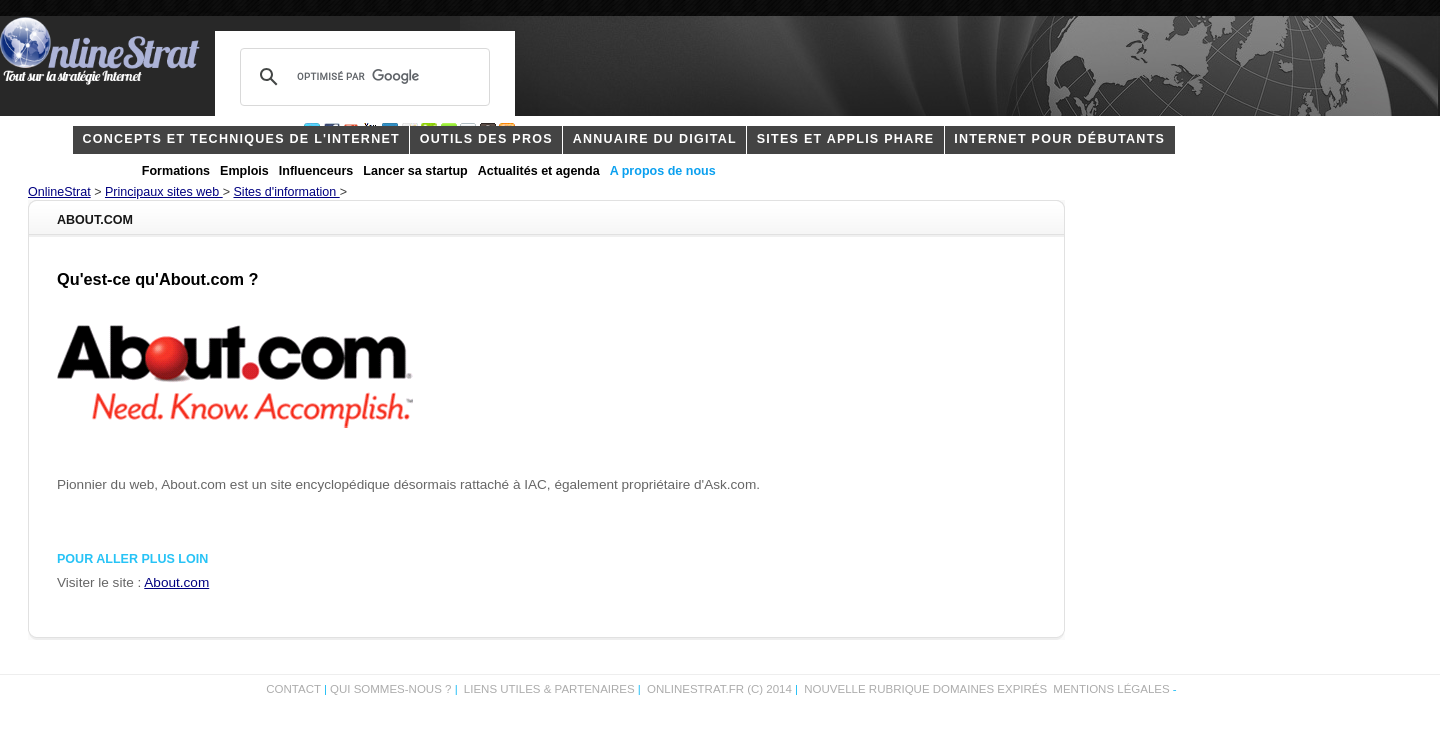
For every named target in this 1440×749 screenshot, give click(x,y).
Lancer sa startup (415, 171)
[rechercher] (362, 77)
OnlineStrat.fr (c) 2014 (719, 689)
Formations (176, 171)
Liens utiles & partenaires (549, 689)
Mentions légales (1111, 689)
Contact (293, 689)
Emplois (244, 171)
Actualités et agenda (539, 171)
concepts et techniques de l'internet (241, 139)
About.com (176, 582)
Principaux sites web (164, 192)
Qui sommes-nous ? (392, 689)
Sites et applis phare (846, 139)
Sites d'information (287, 192)
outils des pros (486, 139)
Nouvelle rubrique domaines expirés (925, 689)
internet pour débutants (1059, 139)
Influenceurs (316, 171)
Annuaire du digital (655, 139)
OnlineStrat (59, 192)
